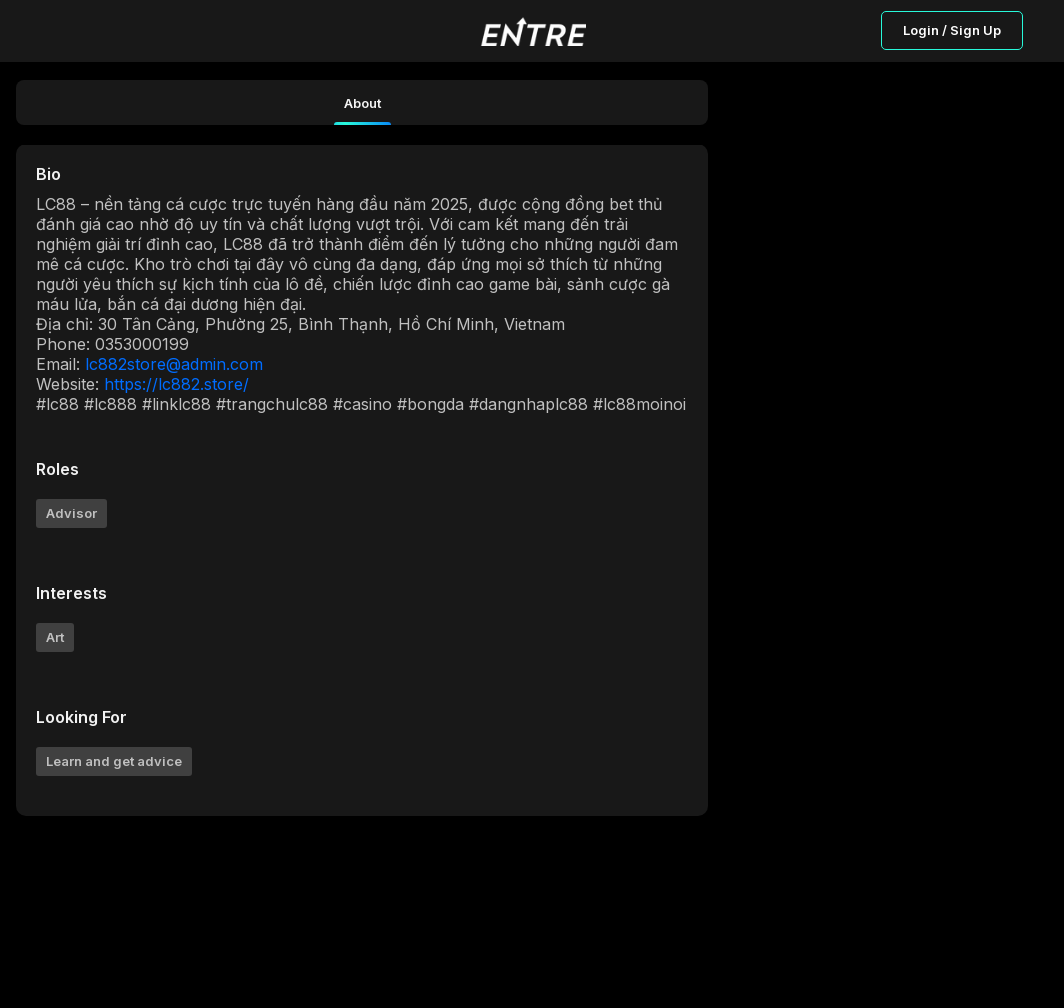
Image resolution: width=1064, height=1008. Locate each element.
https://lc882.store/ (176, 384)
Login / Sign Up (952, 30)
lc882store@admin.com (174, 364)
